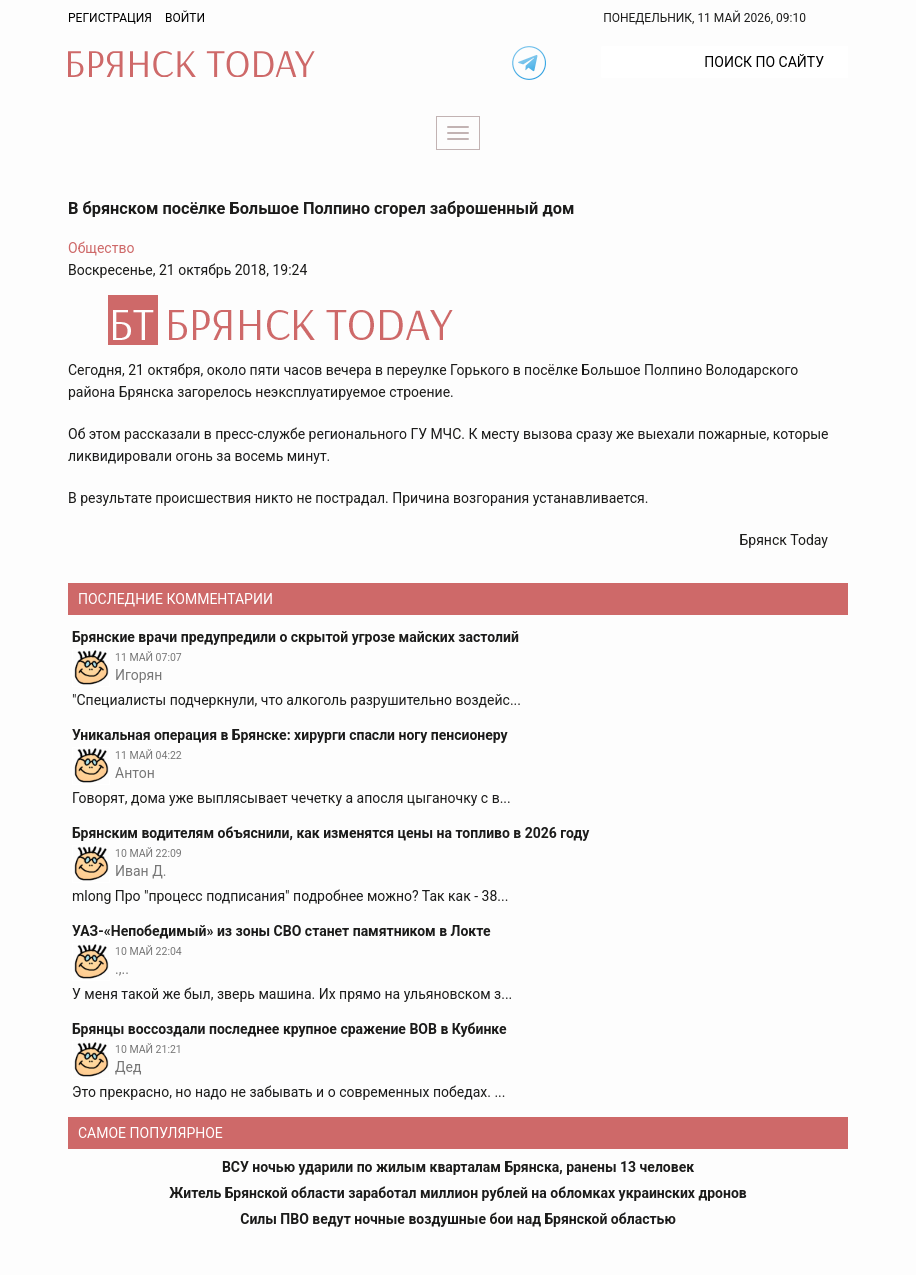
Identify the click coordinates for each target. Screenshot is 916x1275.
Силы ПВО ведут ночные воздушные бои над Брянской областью (458, 1219)
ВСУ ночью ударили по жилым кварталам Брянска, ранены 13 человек (458, 1167)
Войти (185, 18)
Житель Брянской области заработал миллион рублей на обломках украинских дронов (457, 1193)
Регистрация (110, 18)
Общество (101, 248)
